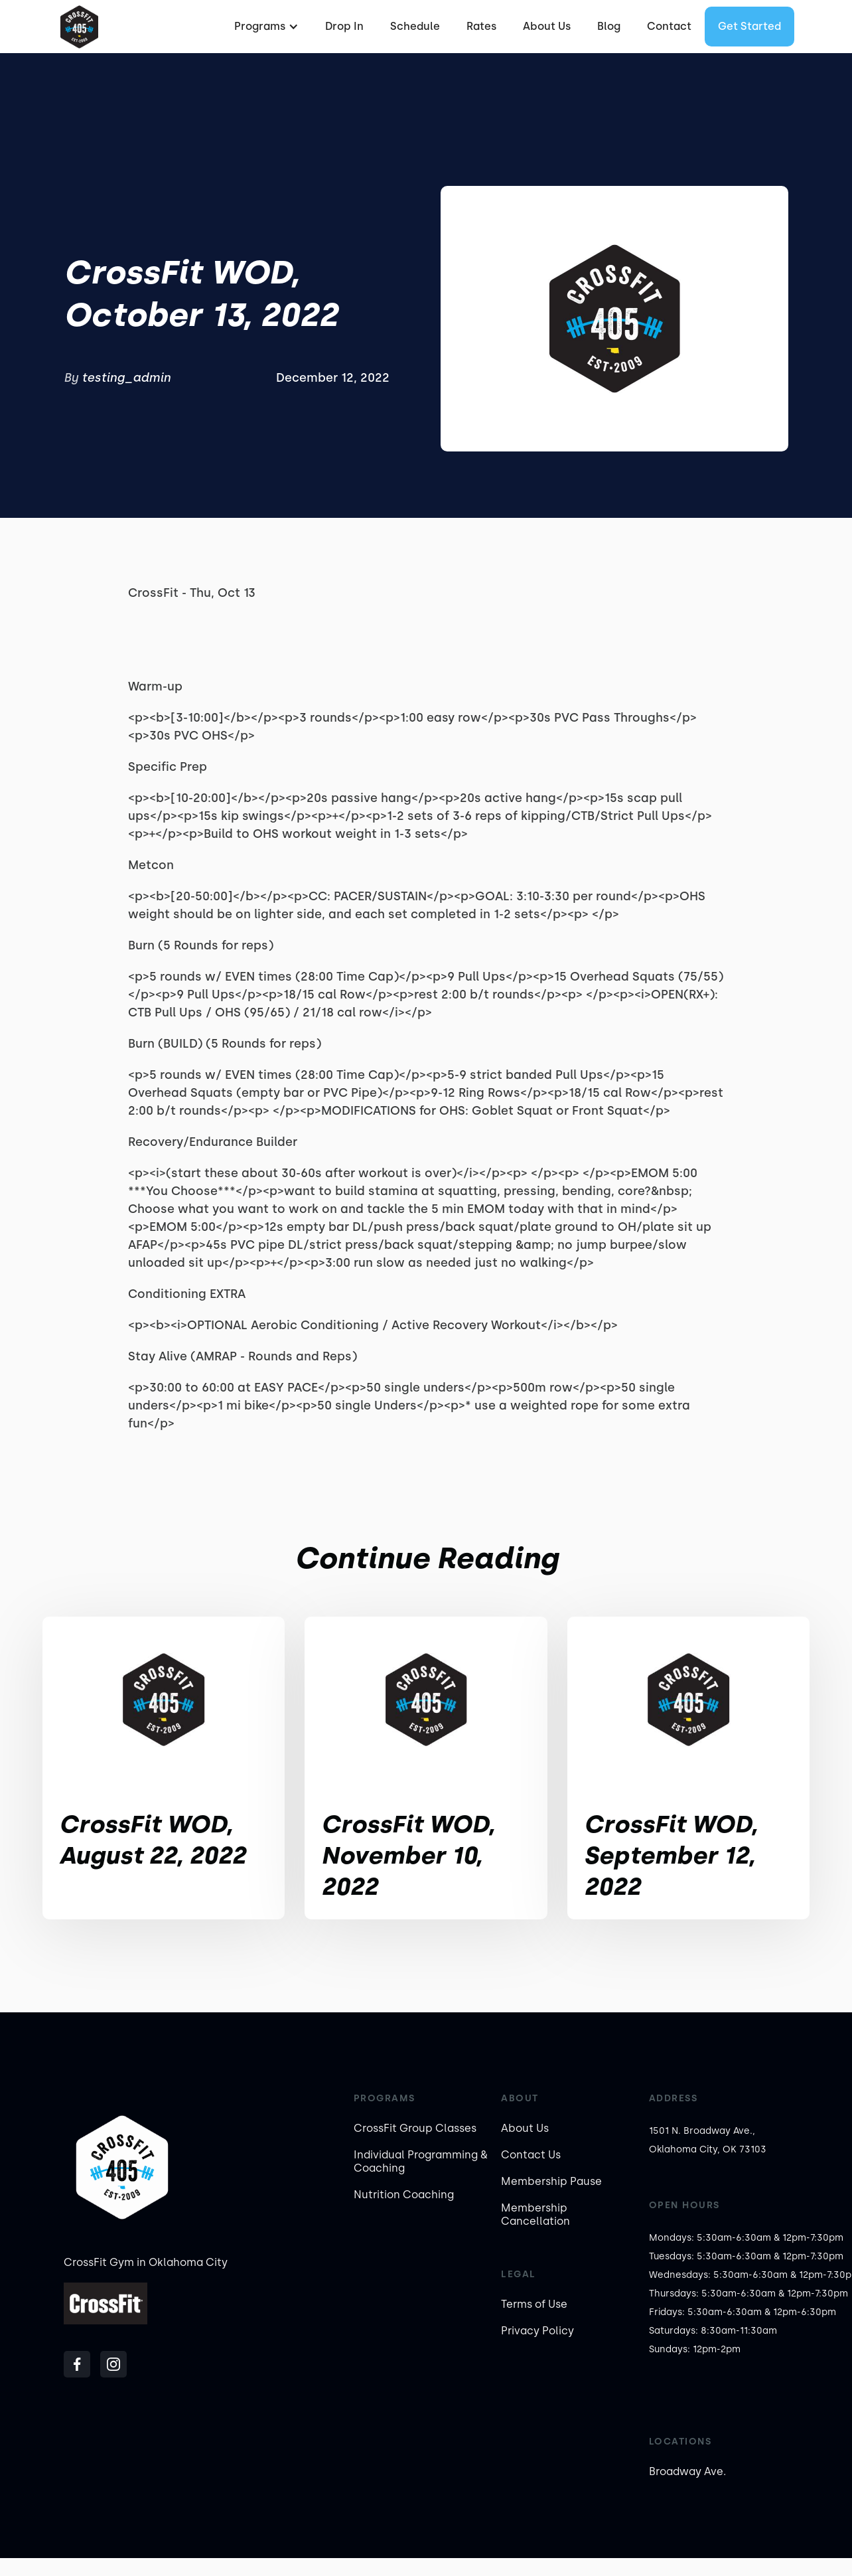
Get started (749, 26)
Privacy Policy (537, 2330)
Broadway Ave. (687, 2471)
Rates (481, 26)
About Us (547, 26)
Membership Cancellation (535, 2214)
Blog (608, 26)
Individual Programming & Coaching (421, 2161)
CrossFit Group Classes (415, 2128)
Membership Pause (551, 2181)
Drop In (344, 26)
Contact (669, 26)
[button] (265, 26)
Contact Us (531, 2154)
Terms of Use (534, 2304)
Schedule (415, 26)
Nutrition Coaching (404, 2194)
